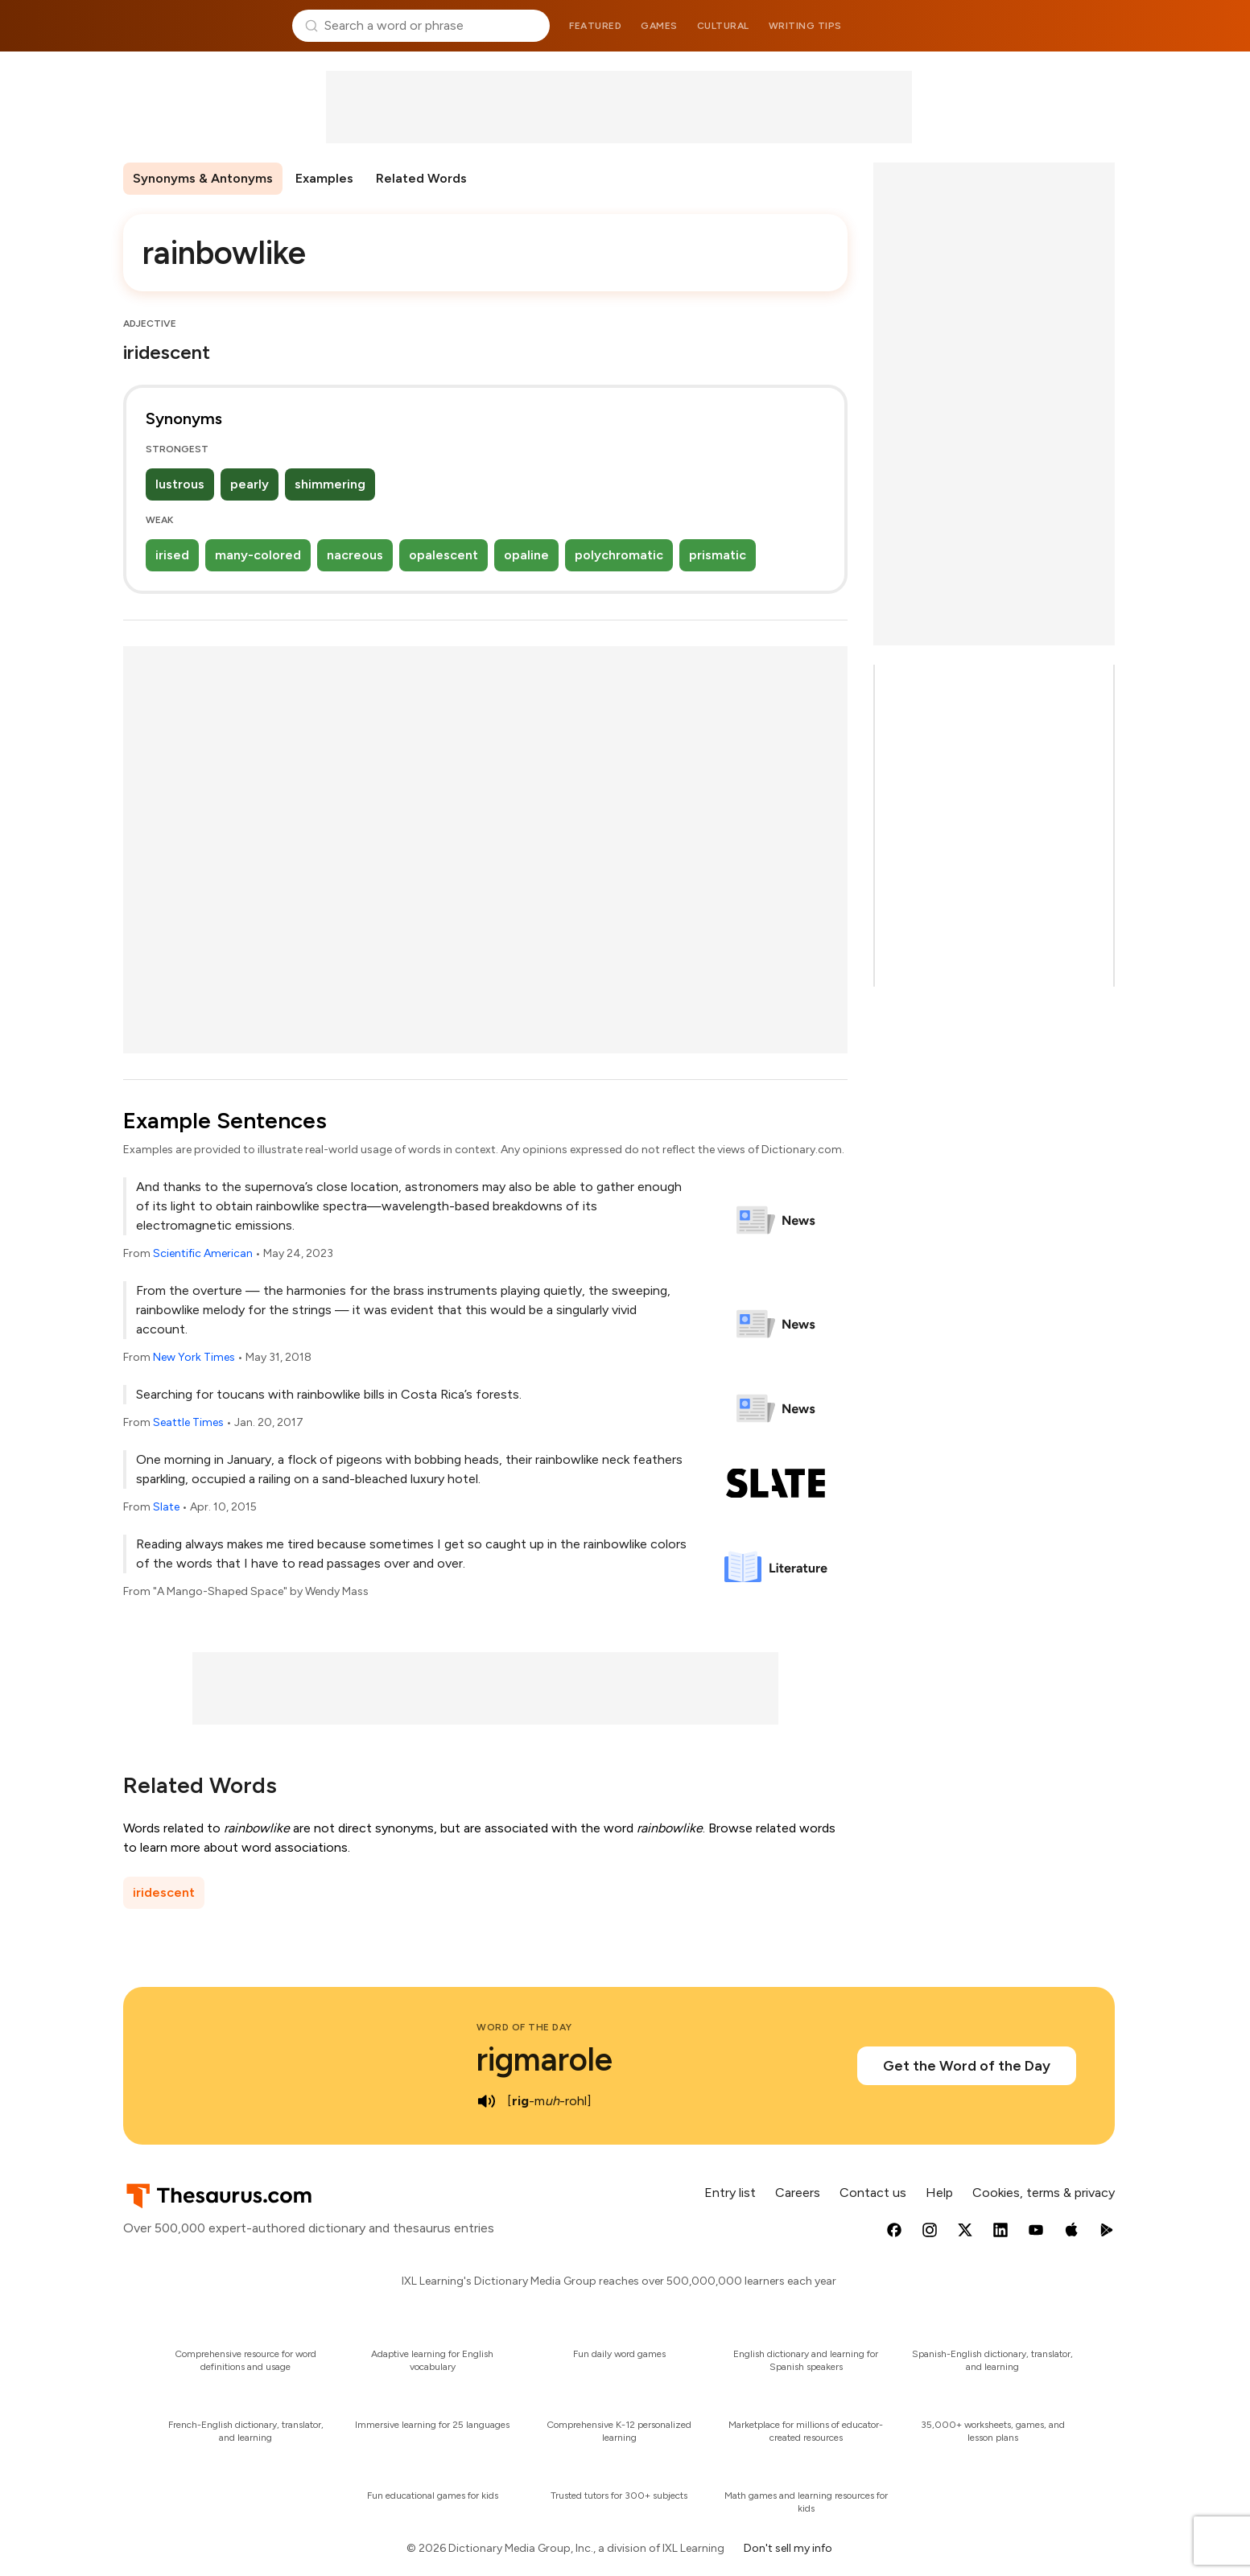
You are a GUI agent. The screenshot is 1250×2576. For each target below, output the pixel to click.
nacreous (355, 555)
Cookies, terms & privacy (1043, 2192)
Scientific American (203, 1253)
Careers (797, 2192)
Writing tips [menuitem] (805, 25)
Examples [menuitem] (324, 178)
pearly (249, 484)
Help (939, 2192)
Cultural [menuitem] (723, 25)
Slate (166, 1507)
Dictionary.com (1049, 25)
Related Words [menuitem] (421, 178)
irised (172, 555)
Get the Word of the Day (966, 2066)
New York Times (194, 1357)
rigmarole (544, 2059)
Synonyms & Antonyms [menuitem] (203, 178)
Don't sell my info (788, 2548)
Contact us (873, 2192)
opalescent (443, 555)
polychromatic (619, 555)
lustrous (179, 484)
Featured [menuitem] (595, 25)
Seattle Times (188, 1422)
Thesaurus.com (202, 25)
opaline (526, 555)
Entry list (730, 2192)
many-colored (258, 555)
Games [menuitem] (659, 25)
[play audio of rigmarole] (486, 2101)
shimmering (330, 484)
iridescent (164, 1892)
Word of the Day (524, 2027)
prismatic (717, 555)
